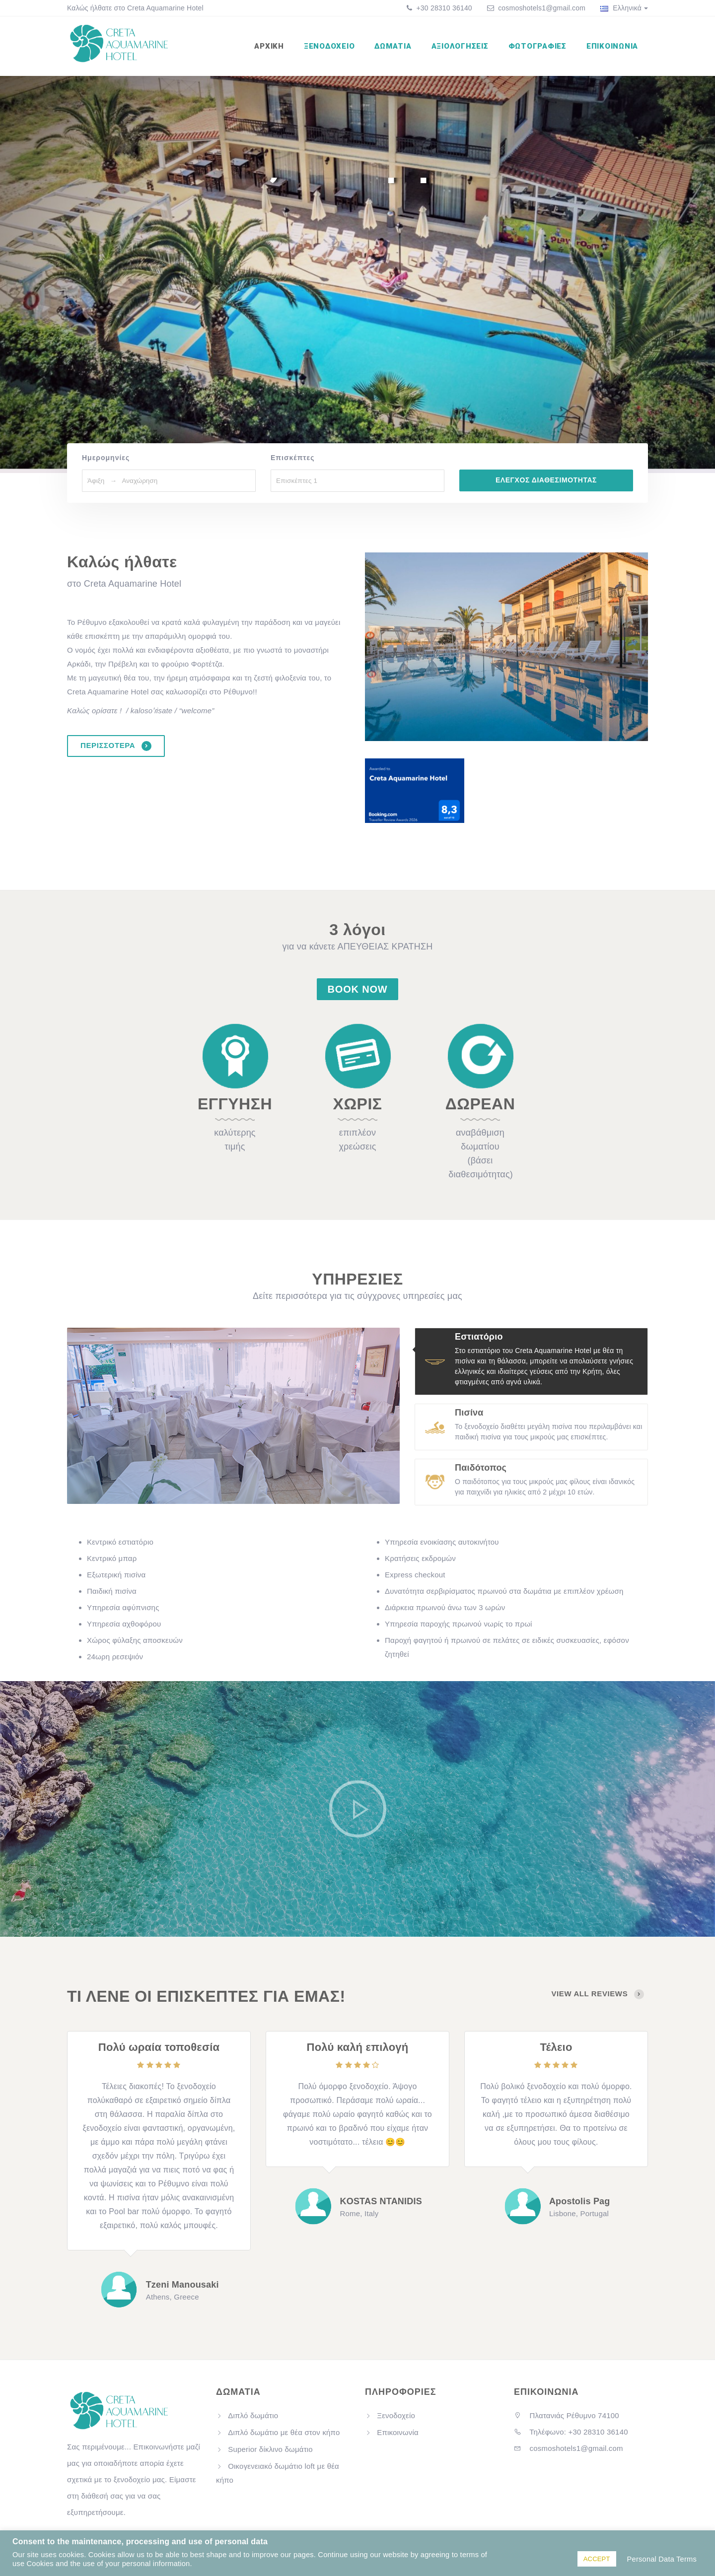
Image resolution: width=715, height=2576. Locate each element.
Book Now (358, 989)
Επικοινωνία (612, 46)
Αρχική (269, 46)
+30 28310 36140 (443, 8)
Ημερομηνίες (106, 458)
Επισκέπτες (293, 458)
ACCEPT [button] (596, 2559)
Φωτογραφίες (537, 46)
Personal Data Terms (662, 2559)
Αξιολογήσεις (460, 46)
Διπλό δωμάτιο (253, 2415)
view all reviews (597, 1994)
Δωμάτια (392, 46)
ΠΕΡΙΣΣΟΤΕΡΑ (115, 746)
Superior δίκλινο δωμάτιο (270, 2449)
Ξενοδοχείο (329, 46)
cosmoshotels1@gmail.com (541, 8)
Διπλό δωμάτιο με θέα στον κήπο (284, 2432)
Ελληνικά (624, 8)
